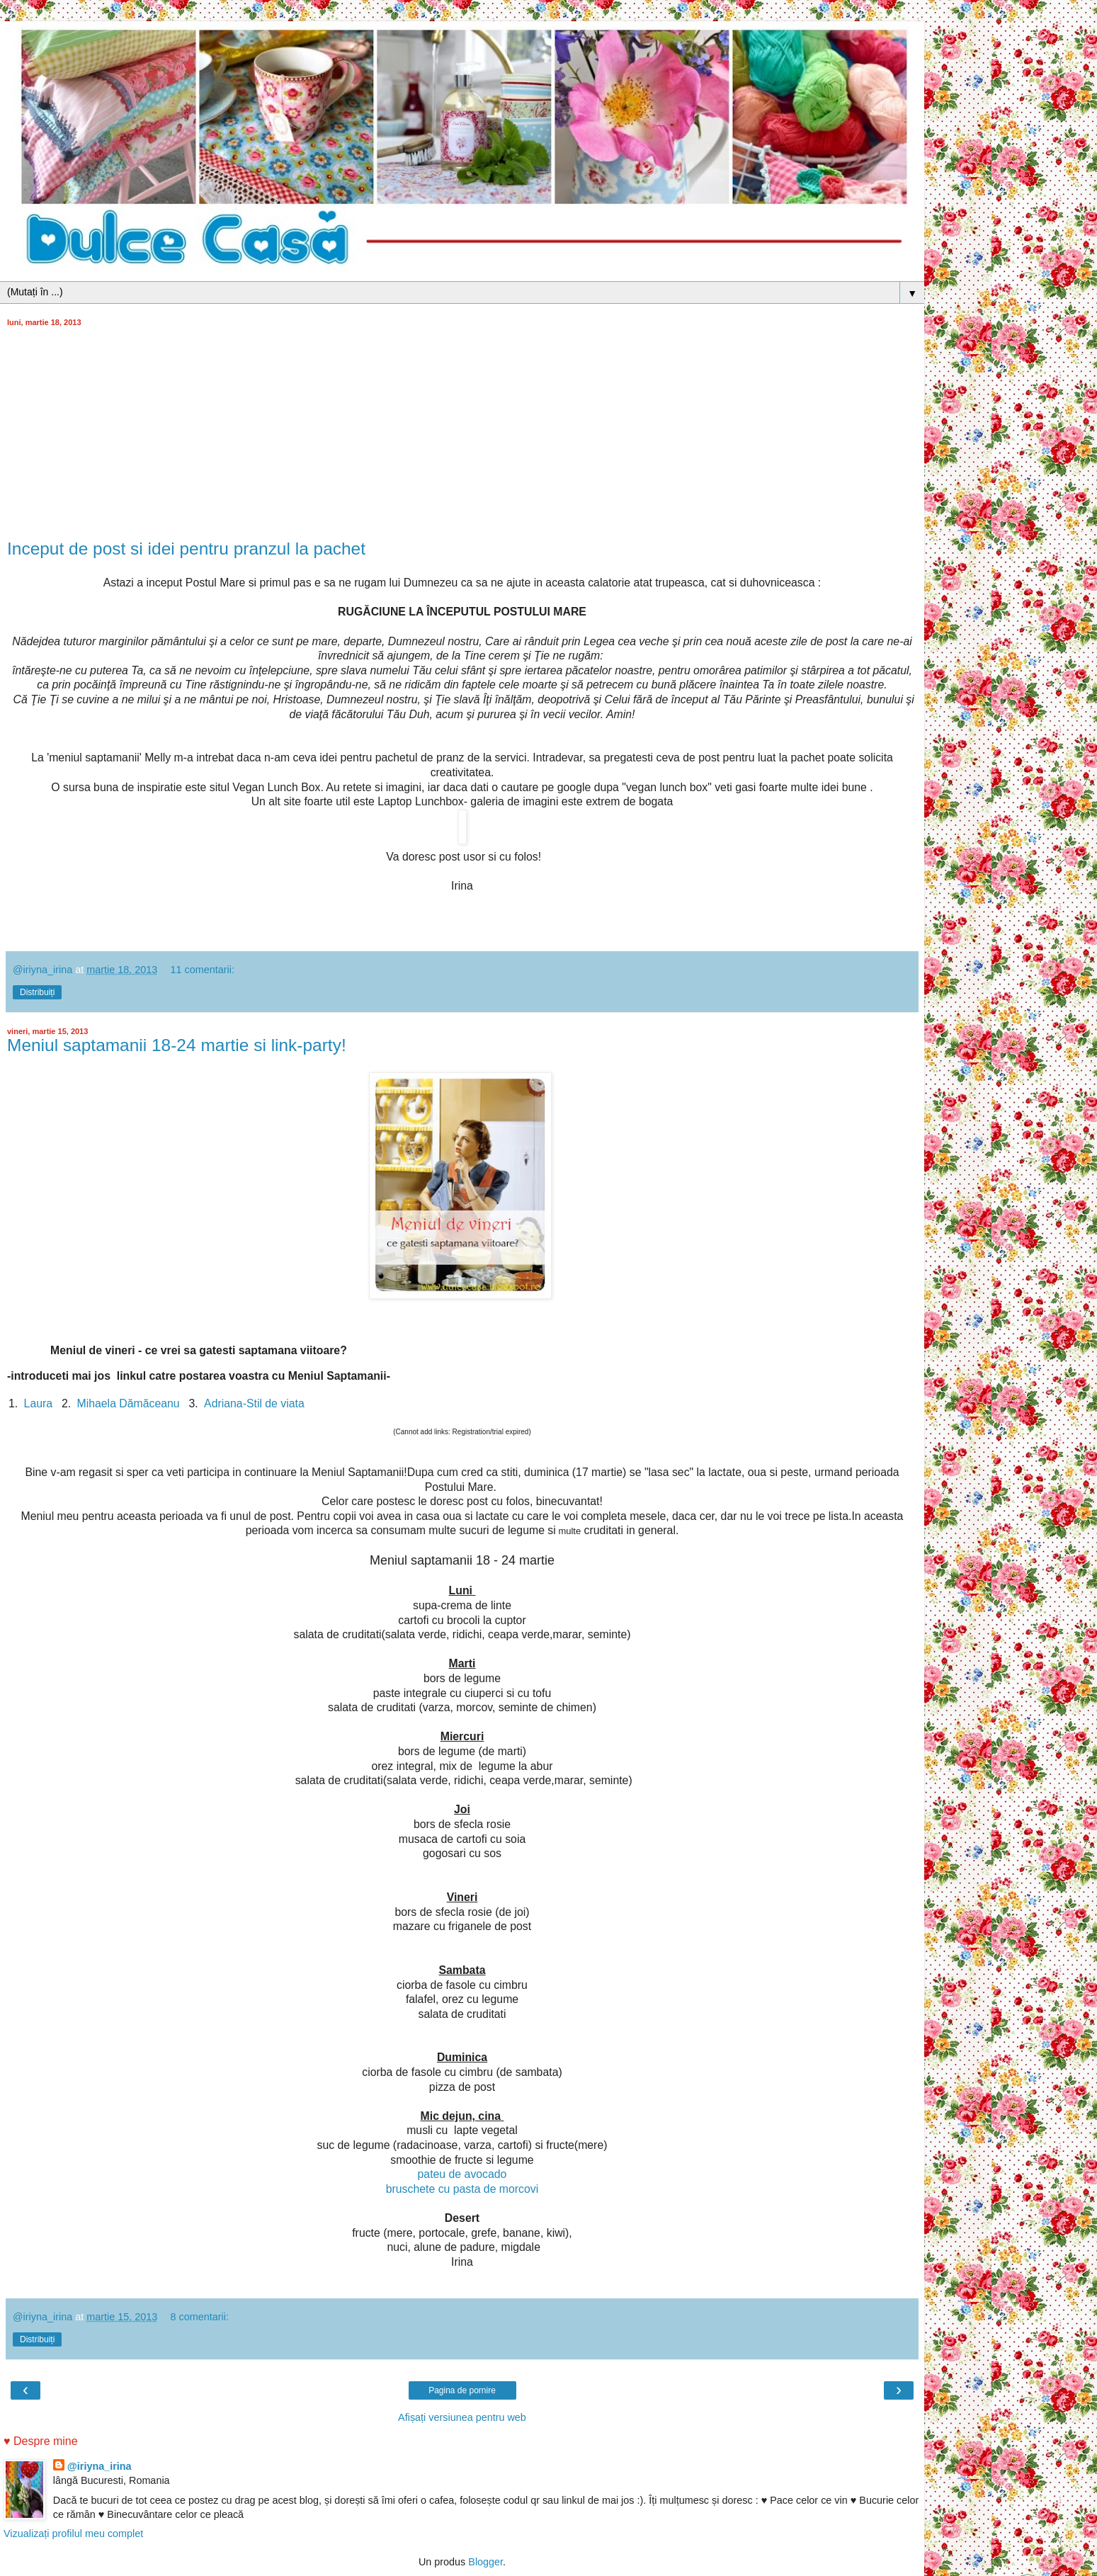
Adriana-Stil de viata (254, 1403)
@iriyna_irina (99, 2466)
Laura (38, 1403)
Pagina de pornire (462, 2390)
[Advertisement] (462, 433)
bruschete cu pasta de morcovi (462, 2189)
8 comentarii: (200, 2316)
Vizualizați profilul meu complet (73, 2533)
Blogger (485, 2562)
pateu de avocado (462, 2174)
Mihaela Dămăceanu (128, 1403)
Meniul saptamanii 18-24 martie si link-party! (176, 1045)
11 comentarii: (202, 969)
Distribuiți (37, 992)
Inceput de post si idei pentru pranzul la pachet (186, 548)
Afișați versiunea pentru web (462, 2417)
